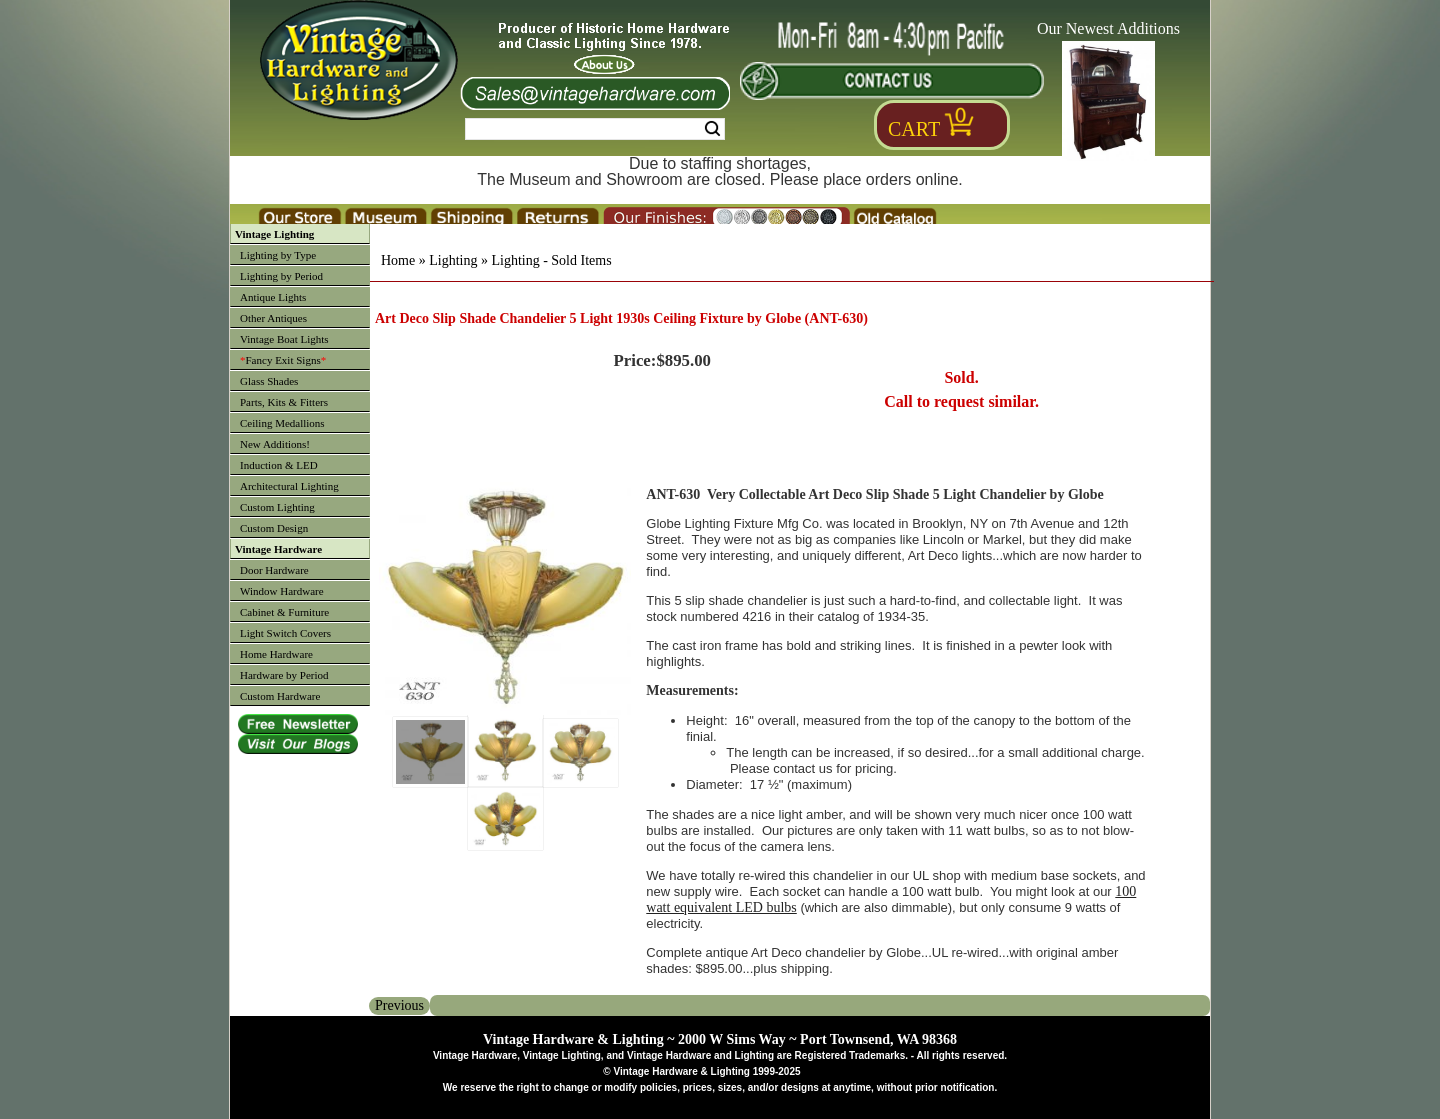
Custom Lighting (277, 507)
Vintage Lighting (274, 234)
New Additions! (275, 444)
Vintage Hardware (278, 549)
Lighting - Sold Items (551, 260)
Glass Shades (269, 381)
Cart (914, 129)
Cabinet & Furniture (284, 612)
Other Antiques (273, 318)
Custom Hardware (280, 696)
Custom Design (274, 528)
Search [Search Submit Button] (712, 129)
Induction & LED (279, 465)
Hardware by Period (284, 675)
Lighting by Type (278, 255)
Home (398, 260)
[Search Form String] (595, 129)
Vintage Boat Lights (284, 339)
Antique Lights (273, 297)
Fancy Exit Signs (283, 360)
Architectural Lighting (289, 486)
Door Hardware (274, 570)
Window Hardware (282, 591)
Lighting (453, 260)
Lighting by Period (281, 276)
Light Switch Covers (285, 633)
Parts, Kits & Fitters (284, 402)
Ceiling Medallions (282, 423)
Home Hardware (276, 654)
